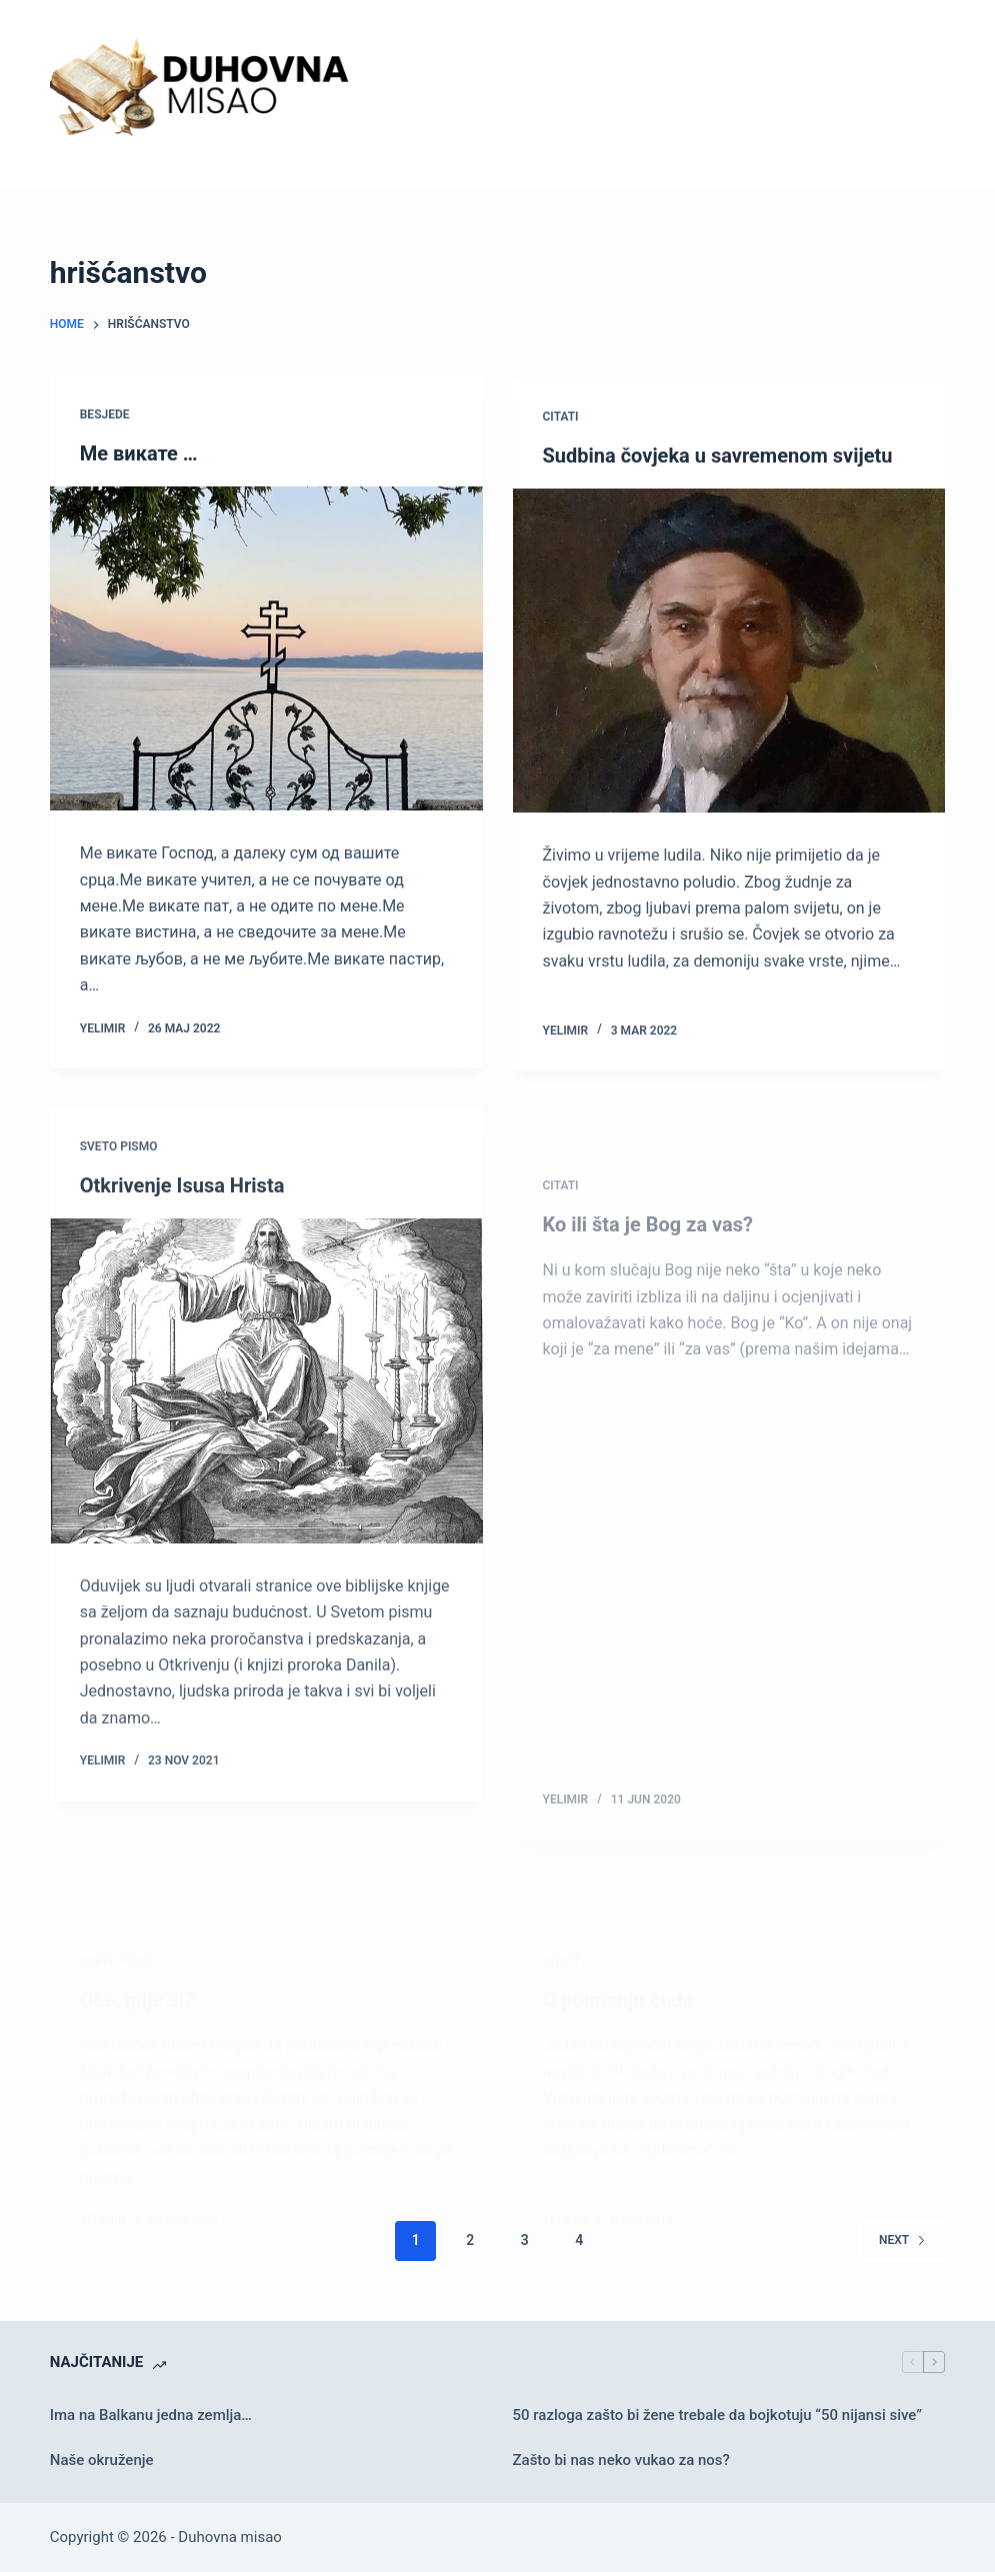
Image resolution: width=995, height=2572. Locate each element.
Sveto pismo (119, 1168)
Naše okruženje (102, 2460)
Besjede (105, 415)
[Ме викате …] (266, 649)
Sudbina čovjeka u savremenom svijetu (718, 461)
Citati (561, 422)
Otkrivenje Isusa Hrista (182, 1207)
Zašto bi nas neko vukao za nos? (621, 2460)
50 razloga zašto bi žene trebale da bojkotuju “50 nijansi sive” (718, 2415)
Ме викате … (139, 454)
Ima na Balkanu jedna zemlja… (151, 2415)
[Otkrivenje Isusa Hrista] (266, 1402)
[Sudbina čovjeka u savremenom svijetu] (729, 656)
